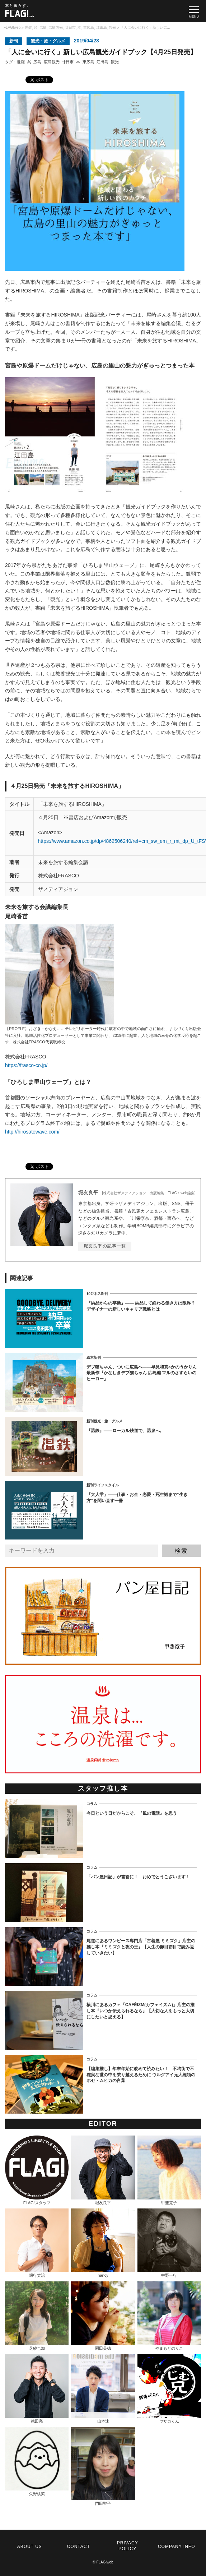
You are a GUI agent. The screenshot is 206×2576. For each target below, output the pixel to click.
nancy (103, 2242)
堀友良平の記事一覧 (105, 1245)
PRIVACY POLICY (127, 2545)
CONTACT (78, 2546)
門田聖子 (103, 2466)
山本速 (103, 2388)
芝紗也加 (37, 2315)
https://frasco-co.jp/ (26, 1065)
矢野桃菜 (37, 2461)
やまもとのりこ (169, 2315)
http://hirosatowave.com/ (32, 1132)
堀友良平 (103, 2170)
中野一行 (169, 2242)
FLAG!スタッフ (37, 2170)
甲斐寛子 (169, 2170)
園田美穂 (103, 2315)
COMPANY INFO (176, 2546)
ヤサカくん (169, 2388)
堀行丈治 (37, 2242)
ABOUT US (29, 2546)
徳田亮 (37, 2388)
